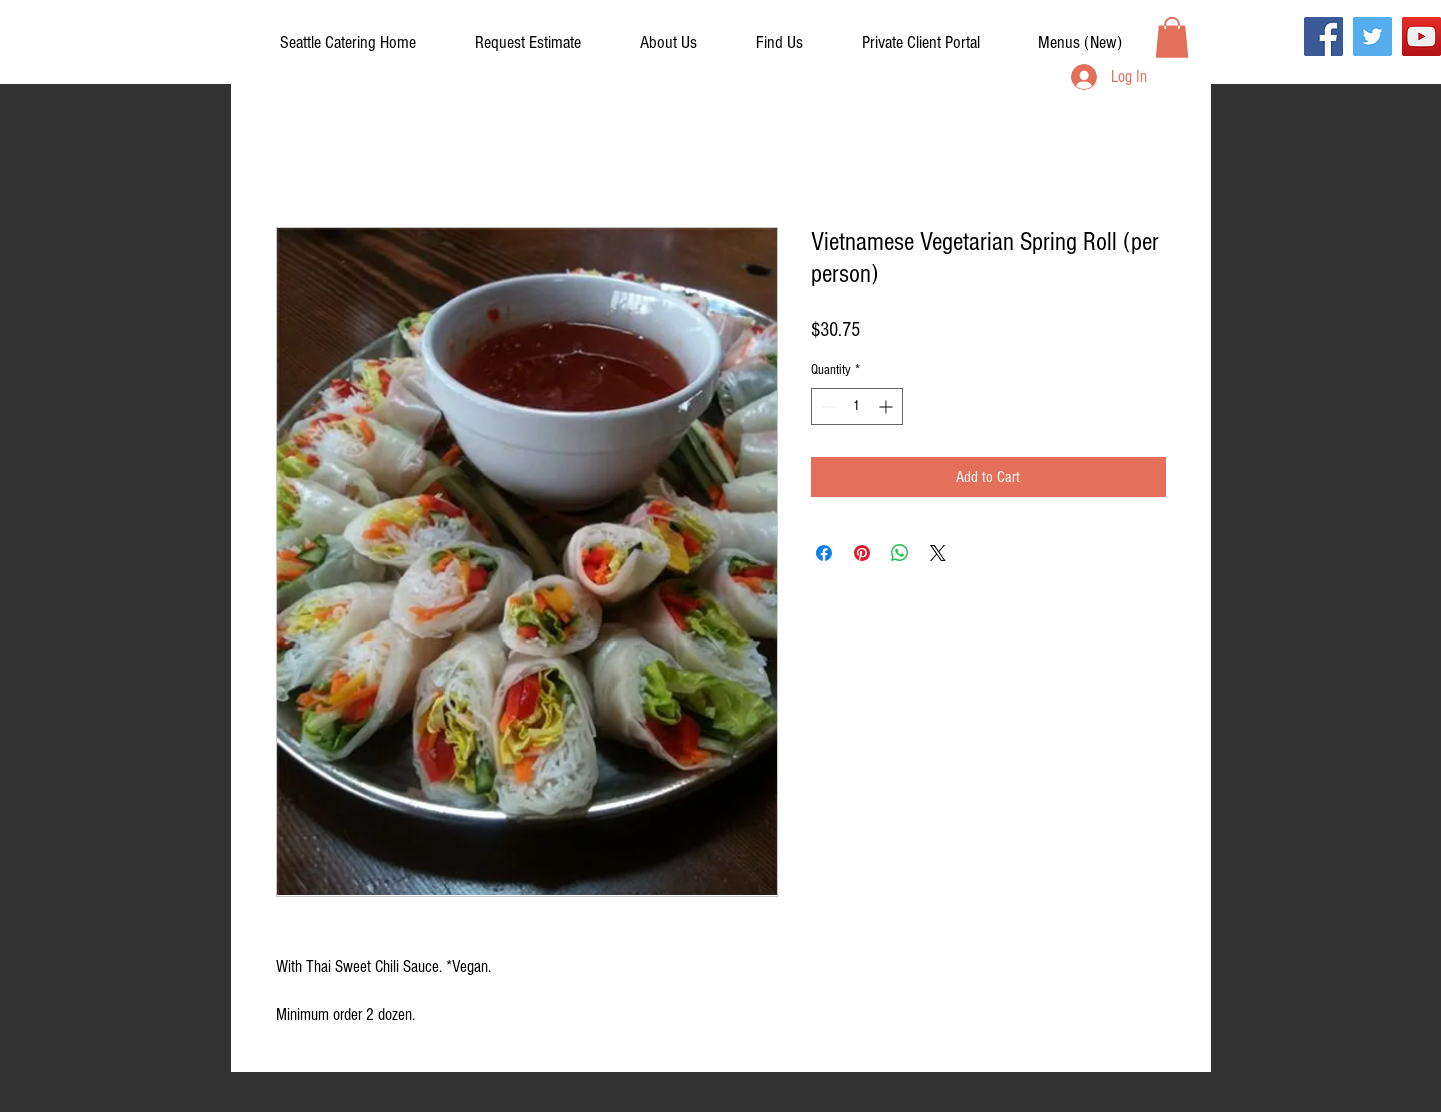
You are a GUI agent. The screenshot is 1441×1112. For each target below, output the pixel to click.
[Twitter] (1372, 36)
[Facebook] (1323, 36)
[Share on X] (938, 553)
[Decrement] (826, 406)
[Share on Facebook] (824, 553)
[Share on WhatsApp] (900, 553)
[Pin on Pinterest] (862, 553)
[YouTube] (1421, 36)
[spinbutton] (857, 406)
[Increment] (887, 406)
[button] (921, 43)
